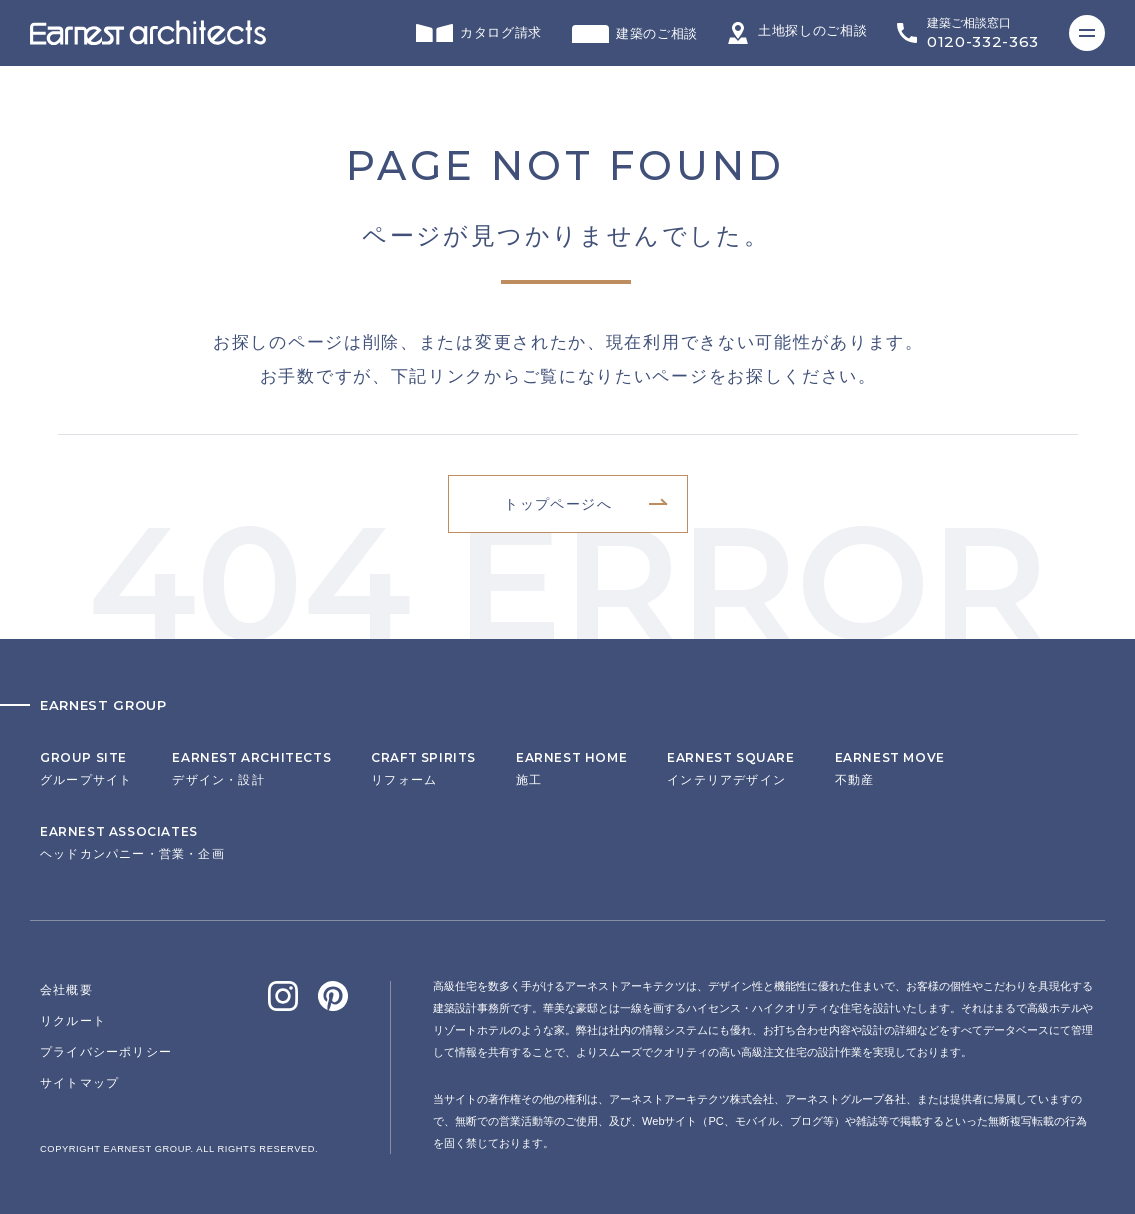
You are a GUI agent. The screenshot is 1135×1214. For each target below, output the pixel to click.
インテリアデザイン (730, 769)
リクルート (73, 1021)
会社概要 (66, 990)
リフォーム (423, 769)
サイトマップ (79, 1083)
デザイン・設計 (251, 769)
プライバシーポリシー (106, 1052)
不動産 (890, 769)
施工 (571, 769)
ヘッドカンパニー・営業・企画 (132, 843)
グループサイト (86, 769)
